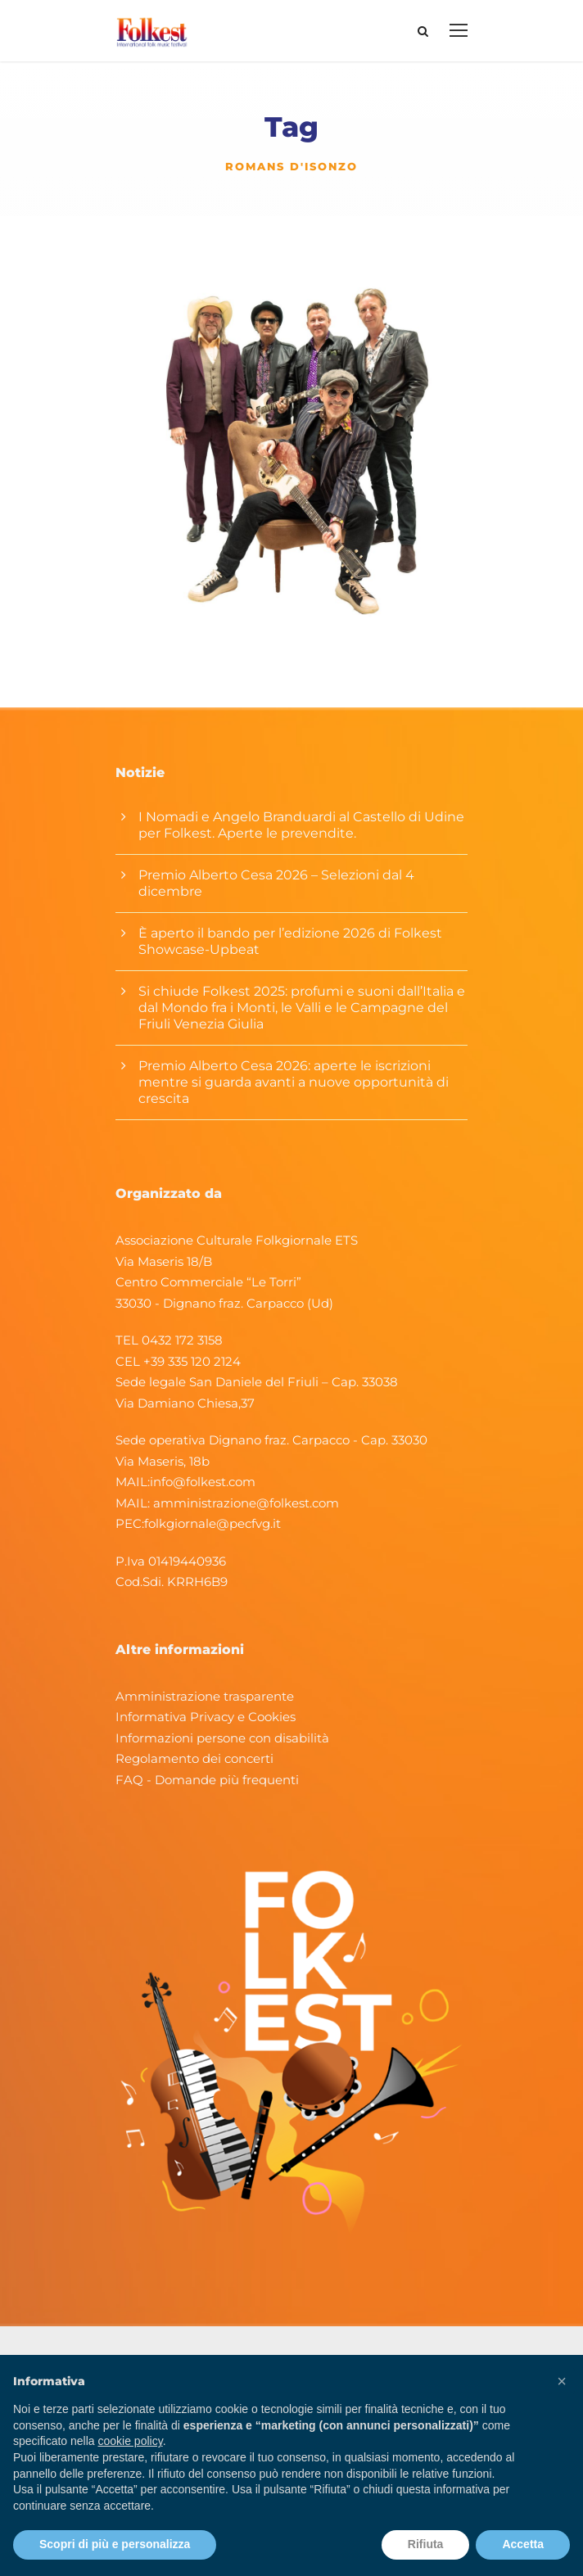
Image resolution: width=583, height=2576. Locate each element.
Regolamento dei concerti (194, 1758)
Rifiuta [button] (426, 2544)
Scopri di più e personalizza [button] (114, 2544)
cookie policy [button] (130, 2440)
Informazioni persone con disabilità (222, 1738)
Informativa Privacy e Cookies (205, 1716)
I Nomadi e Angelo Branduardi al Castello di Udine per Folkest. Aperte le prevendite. (301, 825)
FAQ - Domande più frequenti (207, 1779)
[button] (562, 2381)
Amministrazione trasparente (204, 1696)
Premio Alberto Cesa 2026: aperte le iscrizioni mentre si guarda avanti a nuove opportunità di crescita (293, 1082)
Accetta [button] (523, 2544)
